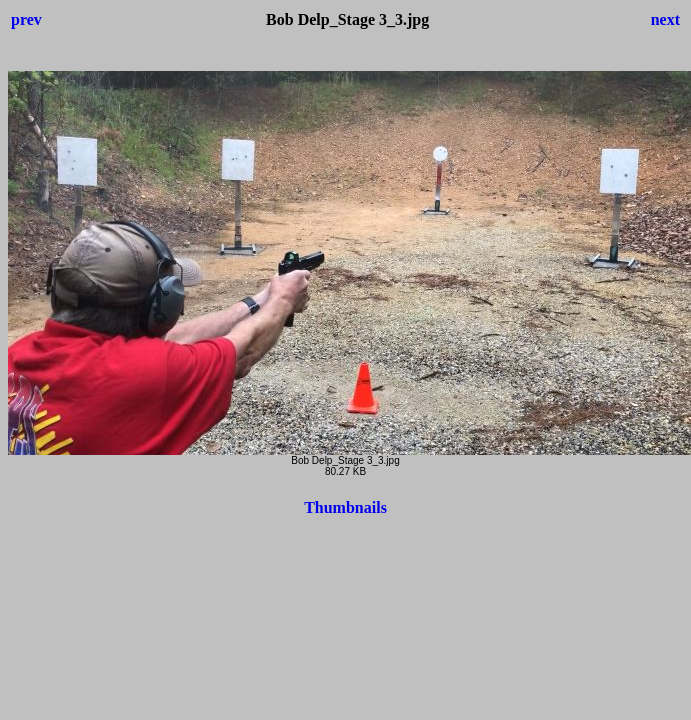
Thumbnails (345, 507)
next (665, 19)
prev (26, 19)
